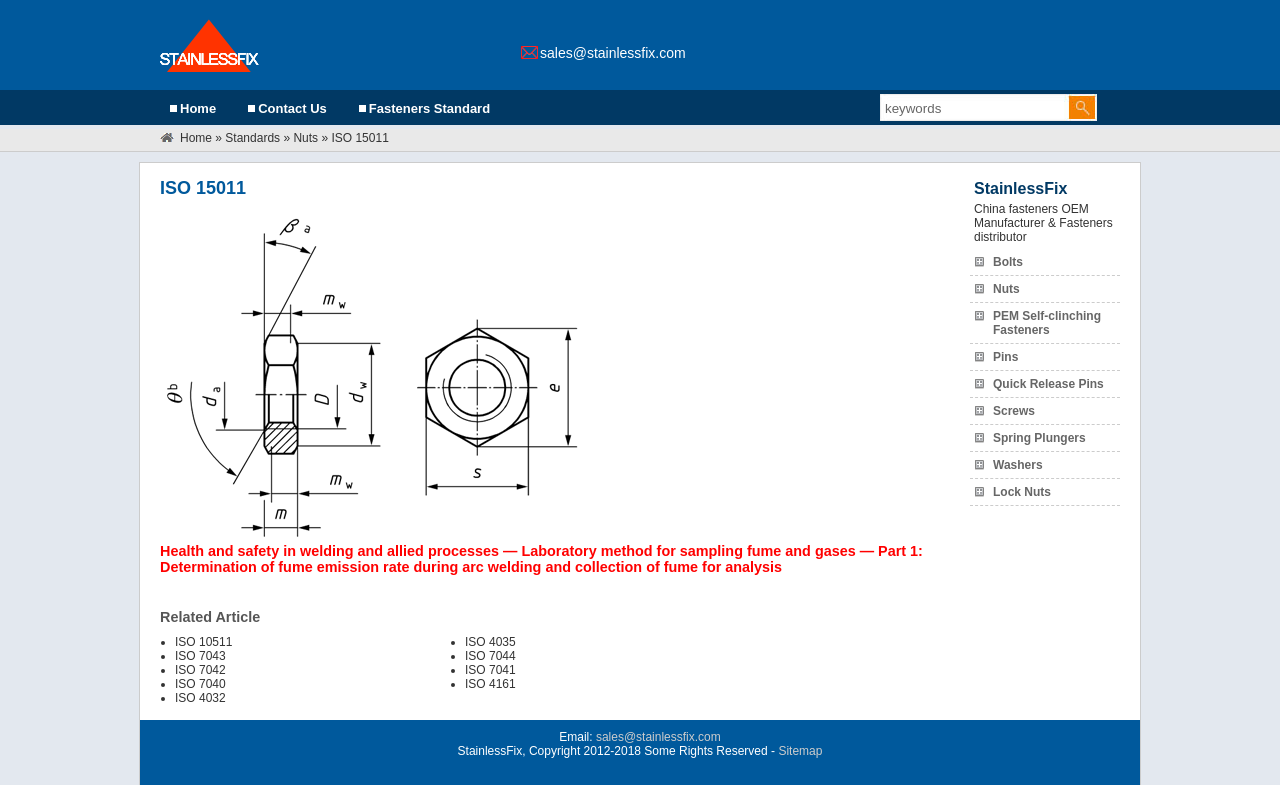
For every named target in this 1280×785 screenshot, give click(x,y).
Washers (1018, 465)
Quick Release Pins (1048, 384)
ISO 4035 (490, 642)
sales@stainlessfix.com (613, 53)
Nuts (305, 138)
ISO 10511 (203, 642)
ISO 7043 (200, 656)
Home (198, 108)
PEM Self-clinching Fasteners (1047, 323)
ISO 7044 (490, 656)
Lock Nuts (1022, 492)
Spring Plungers (1039, 438)
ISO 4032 (200, 698)
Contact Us (292, 108)
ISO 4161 (490, 684)
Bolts (1008, 262)
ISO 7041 (490, 670)
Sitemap (800, 751)
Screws (1014, 411)
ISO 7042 (200, 670)
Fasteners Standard (429, 108)
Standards (252, 138)
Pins (1005, 357)
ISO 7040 (200, 684)
